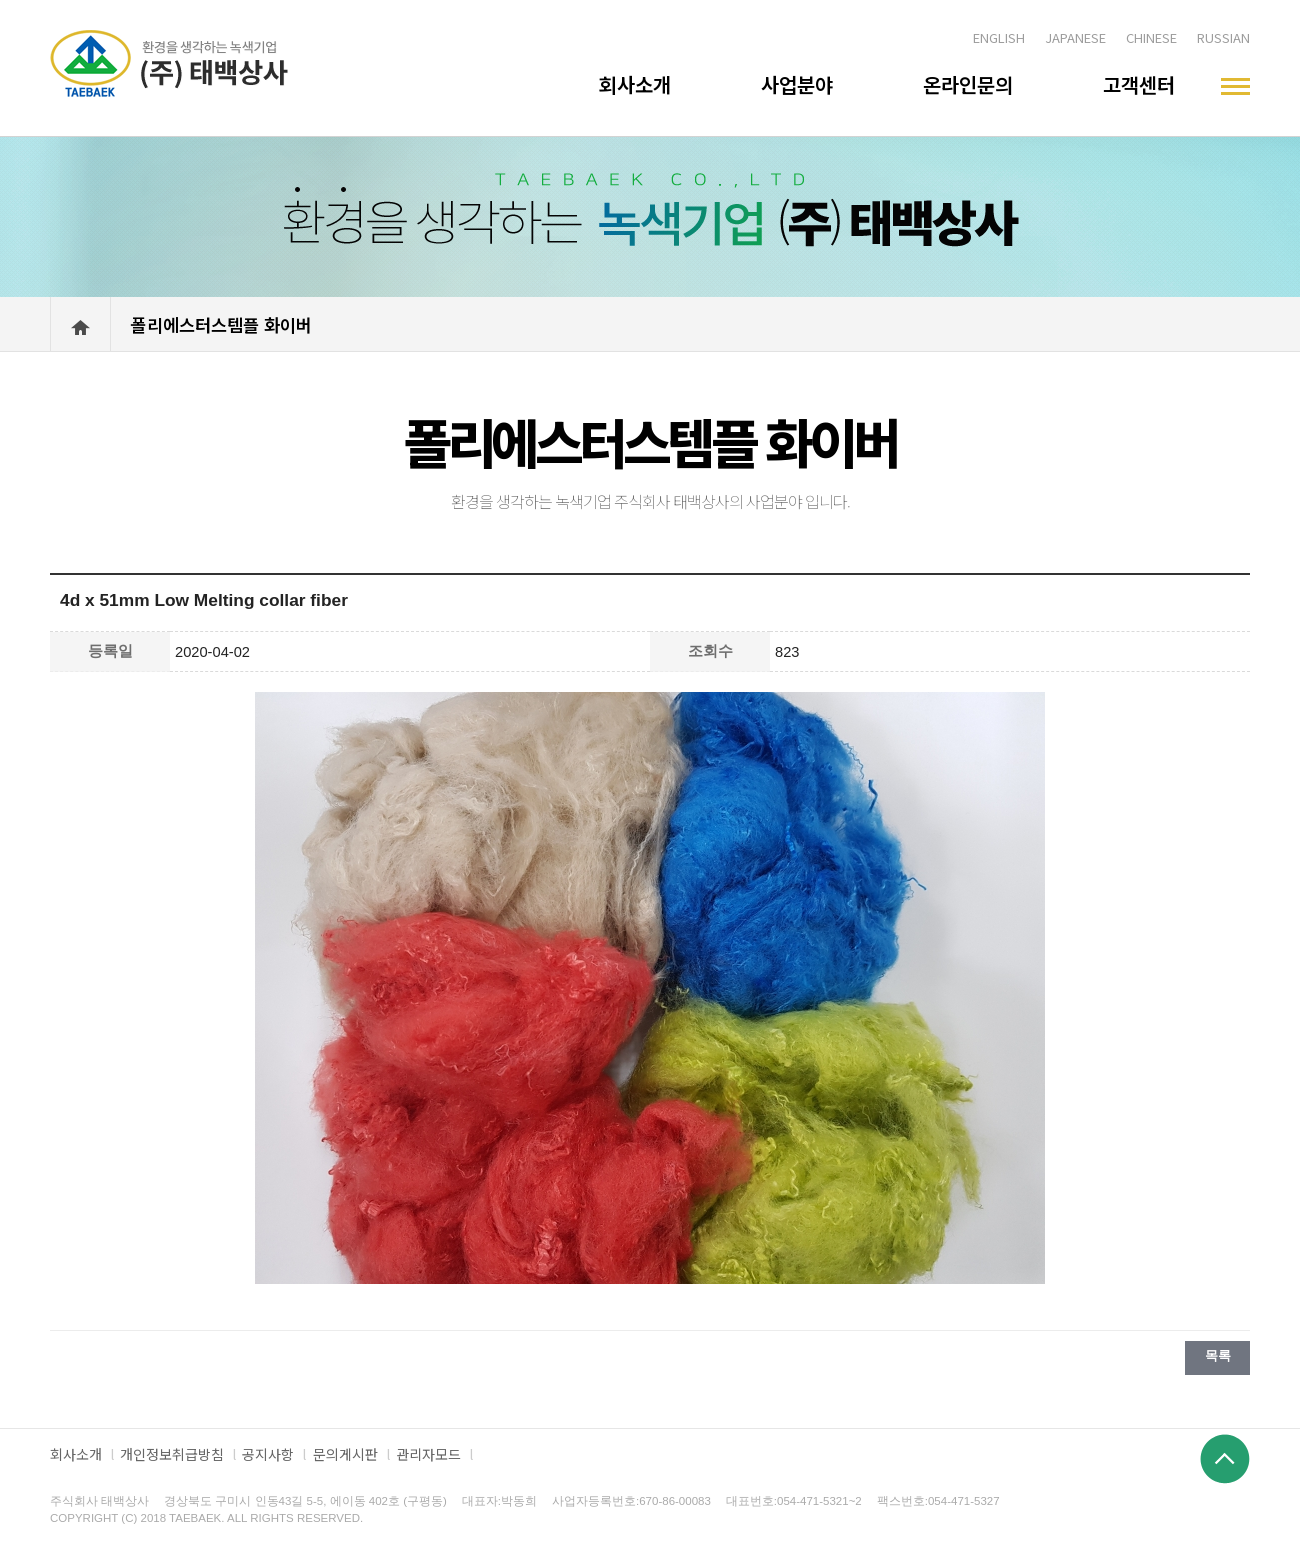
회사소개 (635, 84)
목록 (1217, 1355)
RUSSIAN (1223, 37)
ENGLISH (999, 37)
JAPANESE (1075, 37)
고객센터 (1139, 84)
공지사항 (268, 1454)
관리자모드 (428, 1454)
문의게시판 (345, 1454)
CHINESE (1151, 37)
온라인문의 (968, 84)
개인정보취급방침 (172, 1454)
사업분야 (797, 84)
